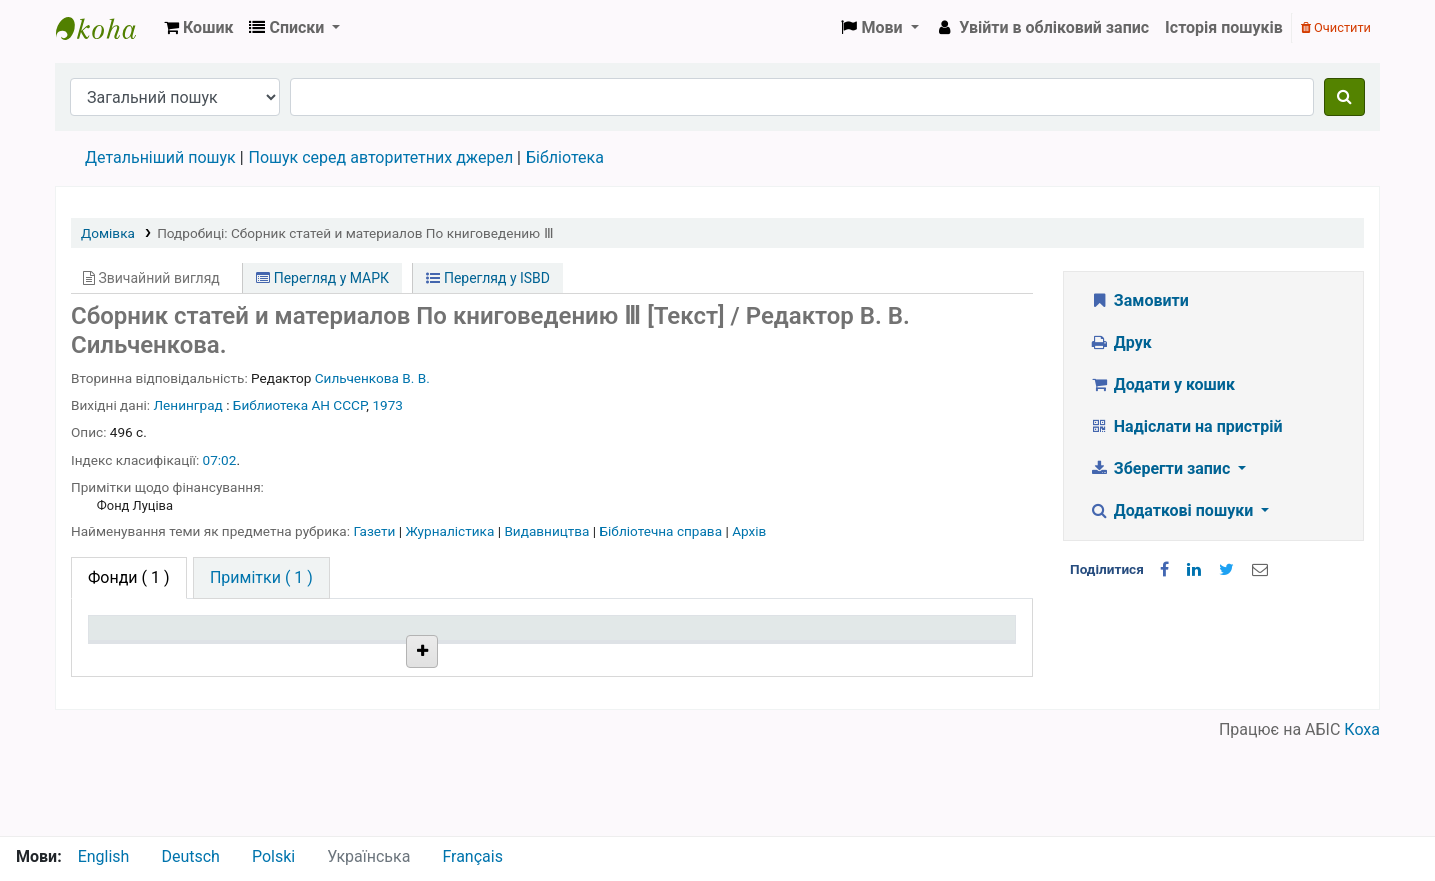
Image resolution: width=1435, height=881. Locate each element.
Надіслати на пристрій (1185, 426)
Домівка (108, 233)
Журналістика (451, 531)
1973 (387, 405)
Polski (273, 856)
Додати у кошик (1162, 384)
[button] (198, 28)
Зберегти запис (1161, 468)
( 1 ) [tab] (129, 577)
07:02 (220, 460)
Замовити (1139, 300)
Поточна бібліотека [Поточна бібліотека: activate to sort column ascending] (351, 656)
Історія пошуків (1224, 27)
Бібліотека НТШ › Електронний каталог (106, 28)
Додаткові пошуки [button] (1173, 510)
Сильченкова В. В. (372, 378)
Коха (1362, 823)
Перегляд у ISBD (488, 278)
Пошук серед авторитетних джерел (381, 157)
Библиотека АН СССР (299, 405)
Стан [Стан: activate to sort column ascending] (673, 656)
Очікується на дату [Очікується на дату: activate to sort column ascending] (908, 656)
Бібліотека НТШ (346, 702)
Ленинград (188, 405)
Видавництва (548, 531)
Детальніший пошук (160, 157)
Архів (749, 531)
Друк (1120, 342)
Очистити (1336, 27)
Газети (375, 531)
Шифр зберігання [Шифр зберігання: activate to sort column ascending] (531, 656)
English (104, 856)
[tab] (261, 578)
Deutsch (190, 856)
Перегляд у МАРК (322, 278)
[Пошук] (1344, 97)
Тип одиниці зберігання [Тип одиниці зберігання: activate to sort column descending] (142, 647)
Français (472, 856)
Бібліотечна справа (663, 531)
